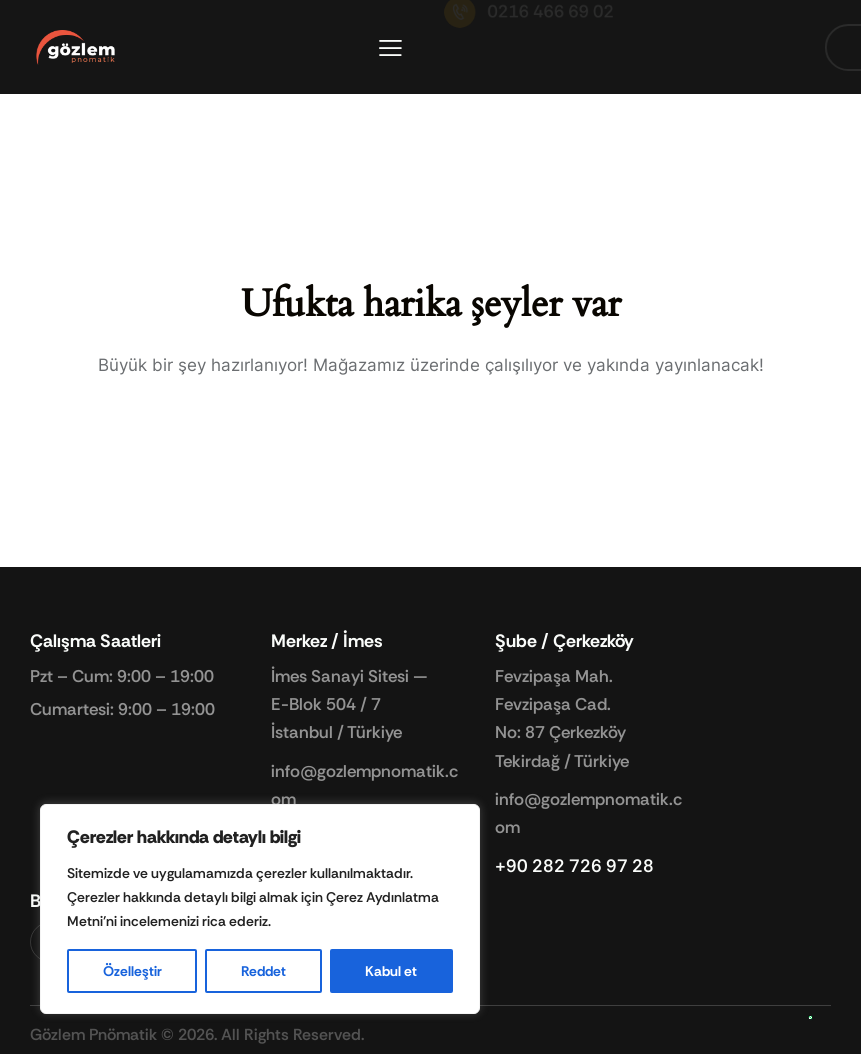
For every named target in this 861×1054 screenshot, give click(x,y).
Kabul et (391, 971)
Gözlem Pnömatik (93, 1034)
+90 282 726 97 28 (574, 866)
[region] (260, 909)
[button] (390, 47)
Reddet (263, 971)
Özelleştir (132, 971)
